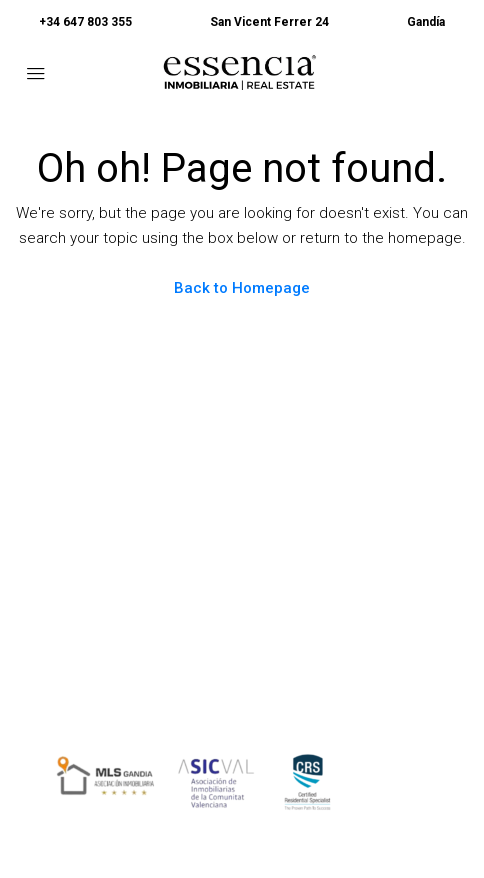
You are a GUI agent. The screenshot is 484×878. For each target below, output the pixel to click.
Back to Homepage (242, 288)
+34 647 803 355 (85, 22)
